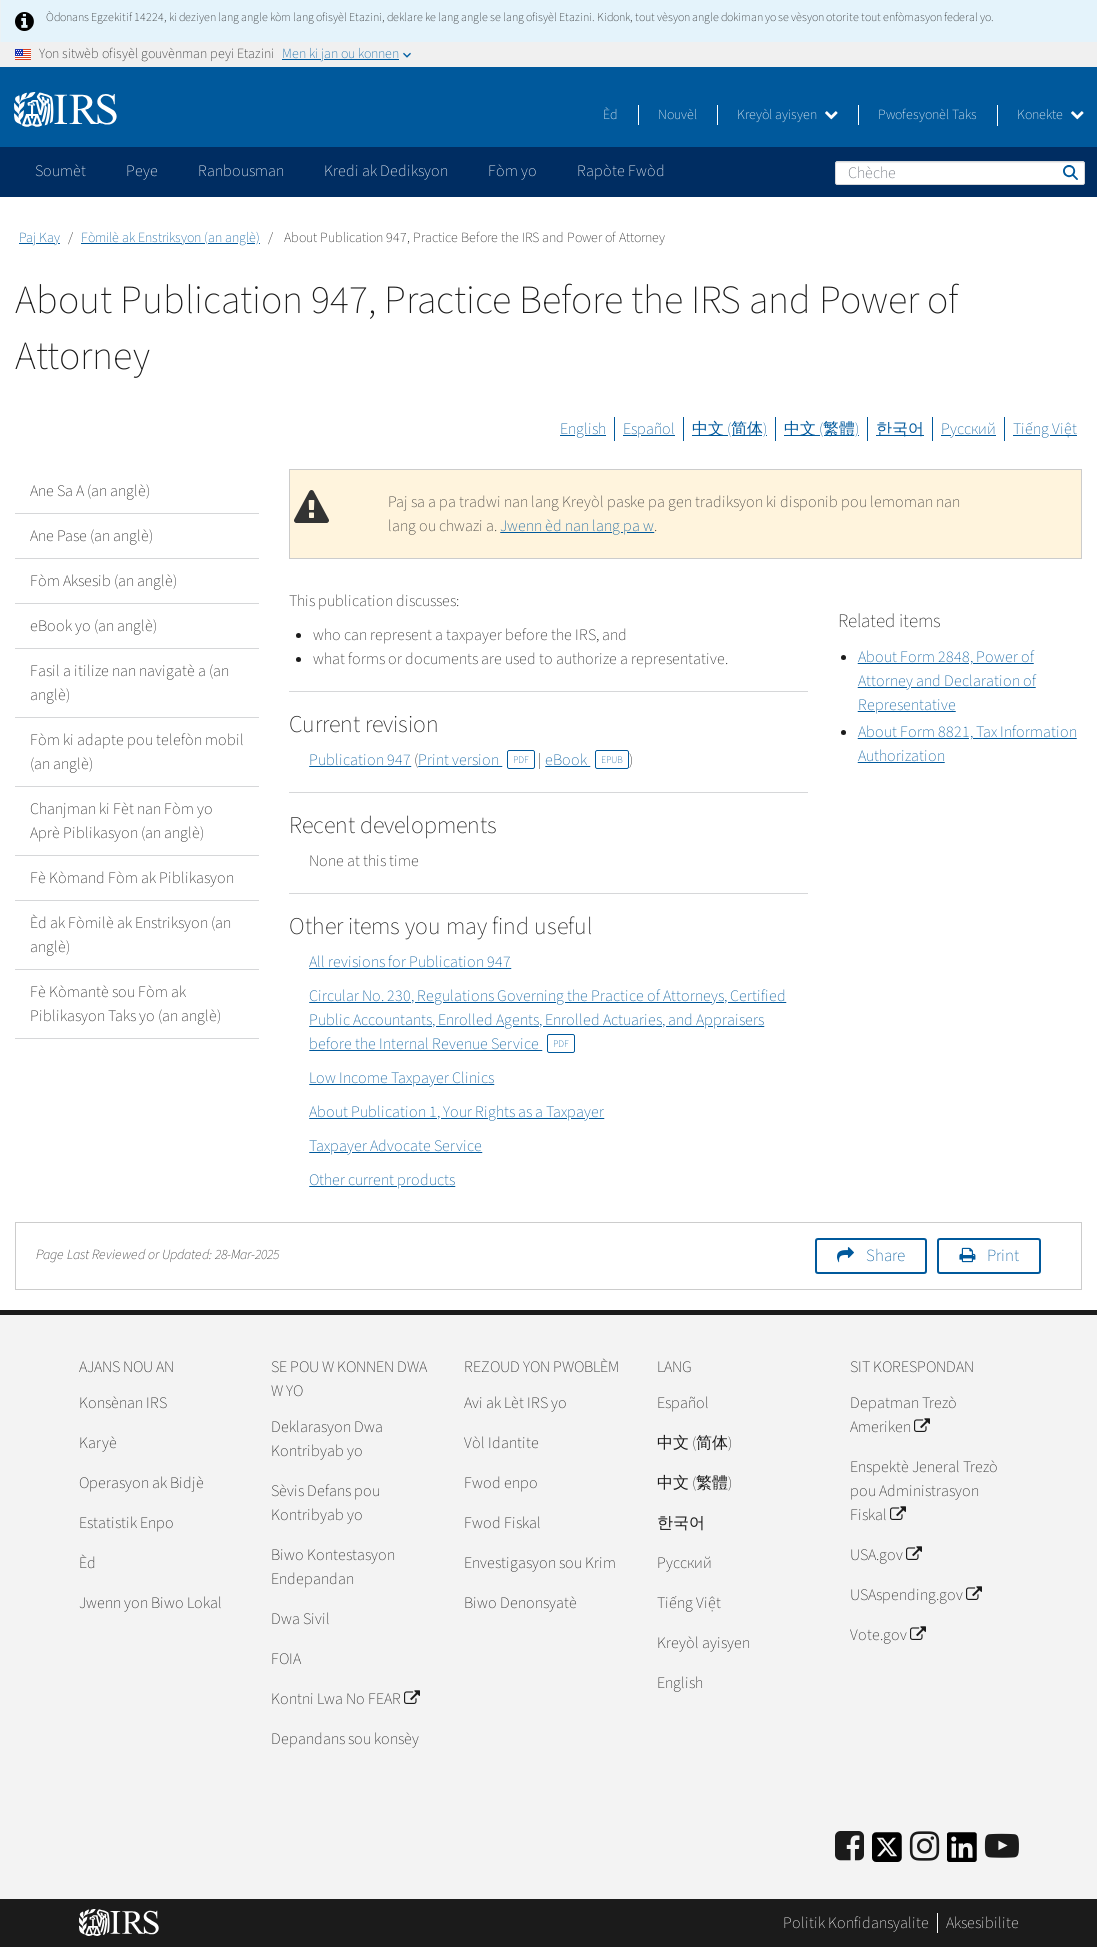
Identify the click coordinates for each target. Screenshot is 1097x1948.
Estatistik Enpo (126, 1523)
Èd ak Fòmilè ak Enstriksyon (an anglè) (130, 935)
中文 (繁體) (821, 429)
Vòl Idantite (501, 1443)
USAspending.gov (915, 1595)
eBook (587, 760)
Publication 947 (360, 760)
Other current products (382, 1180)
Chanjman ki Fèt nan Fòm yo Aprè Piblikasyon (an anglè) (121, 821)
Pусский (684, 1563)
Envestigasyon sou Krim (540, 1563)
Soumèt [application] (60, 171)
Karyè (98, 1443)
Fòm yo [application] (512, 171)
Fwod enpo (501, 1483)
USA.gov (885, 1555)
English (583, 429)
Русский (968, 429)
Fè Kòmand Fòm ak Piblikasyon (132, 878)
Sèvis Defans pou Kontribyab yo (325, 1503)
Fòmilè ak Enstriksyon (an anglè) (170, 238)
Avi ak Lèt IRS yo (515, 1403)
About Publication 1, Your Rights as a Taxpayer (456, 1112)
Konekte (1050, 115)
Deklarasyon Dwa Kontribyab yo (327, 1439)
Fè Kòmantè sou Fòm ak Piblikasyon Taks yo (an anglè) (125, 1004)
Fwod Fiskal (502, 1523)
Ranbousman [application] (241, 171)
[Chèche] (960, 173)
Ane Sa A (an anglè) (90, 491)
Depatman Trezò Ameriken (903, 1415)
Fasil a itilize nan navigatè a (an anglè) (129, 683)
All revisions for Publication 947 (410, 962)
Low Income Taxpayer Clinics (401, 1078)
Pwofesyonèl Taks (927, 115)
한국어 (900, 429)
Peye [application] (142, 171)
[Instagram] (924, 1847)
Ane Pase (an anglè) (91, 536)
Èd (610, 115)
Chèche (1069, 172)
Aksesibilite (982, 1923)
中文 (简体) (729, 429)
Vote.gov (887, 1635)
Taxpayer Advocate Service (395, 1146)
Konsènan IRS (123, 1403)
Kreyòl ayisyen (787, 115)
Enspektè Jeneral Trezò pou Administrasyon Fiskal (924, 1491)
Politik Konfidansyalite (856, 1923)
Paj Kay (39, 238)
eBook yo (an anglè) (93, 626)
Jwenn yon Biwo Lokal (150, 1603)
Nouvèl (677, 115)
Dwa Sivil (300, 1619)
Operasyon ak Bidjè (141, 1483)
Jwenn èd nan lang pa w (577, 526)
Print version (476, 760)
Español (649, 429)
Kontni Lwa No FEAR (345, 1699)
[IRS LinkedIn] (962, 1853)
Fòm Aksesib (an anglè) (103, 581)
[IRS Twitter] (887, 1853)
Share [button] (885, 1256)
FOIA (286, 1659)
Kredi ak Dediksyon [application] (386, 171)
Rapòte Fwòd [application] (621, 171)
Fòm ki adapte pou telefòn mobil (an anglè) (137, 752)
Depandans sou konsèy (345, 1739)
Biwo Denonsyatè (520, 1603)
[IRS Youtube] (1002, 1847)
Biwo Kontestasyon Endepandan (333, 1567)
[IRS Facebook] (849, 1847)
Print (1003, 1256)
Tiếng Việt (1045, 429)
